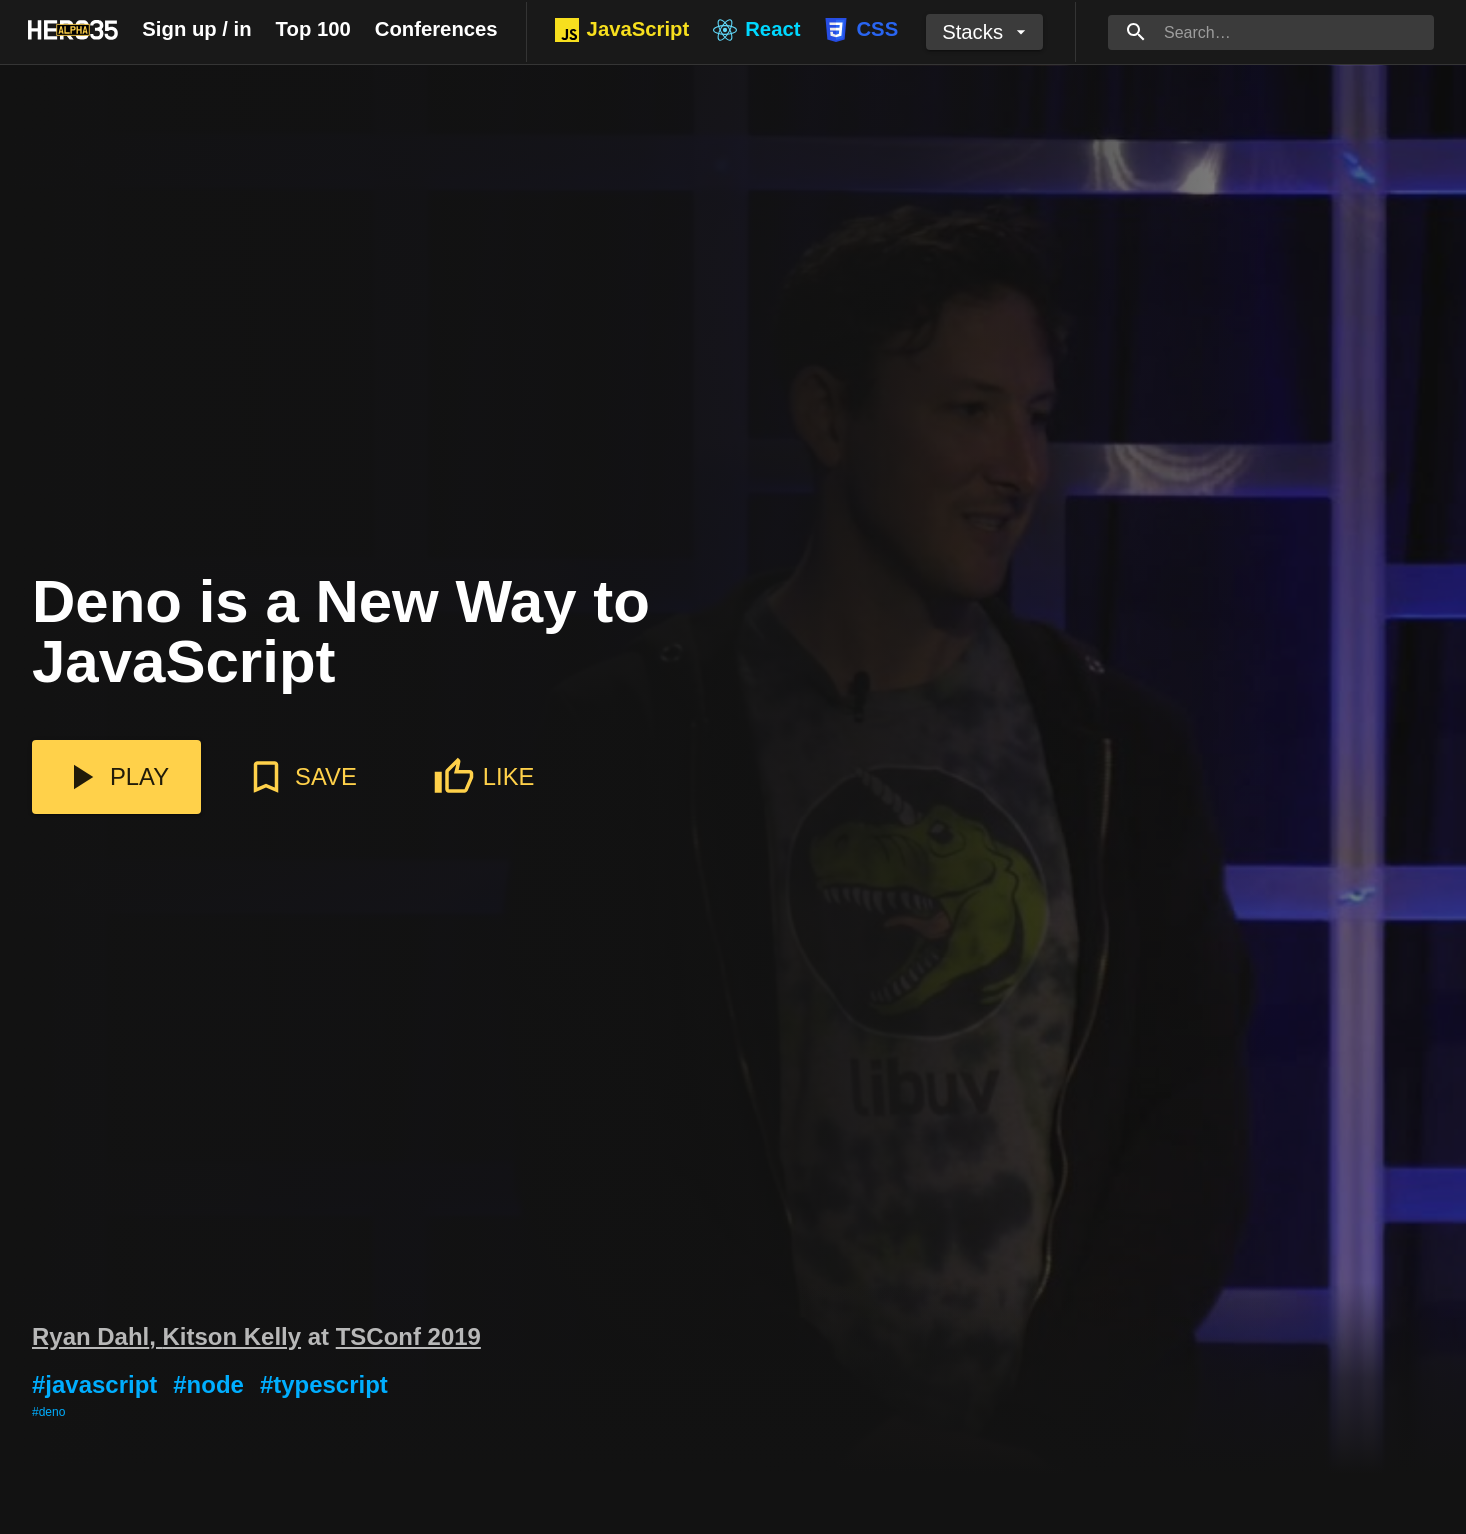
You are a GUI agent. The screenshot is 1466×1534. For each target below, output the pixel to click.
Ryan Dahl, (97, 1336)
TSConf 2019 (408, 1336)
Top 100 (313, 29)
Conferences (436, 29)
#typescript (324, 1384)
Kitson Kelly (232, 1336)
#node (208, 1384)
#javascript (94, 1384)
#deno (48, 1412)
